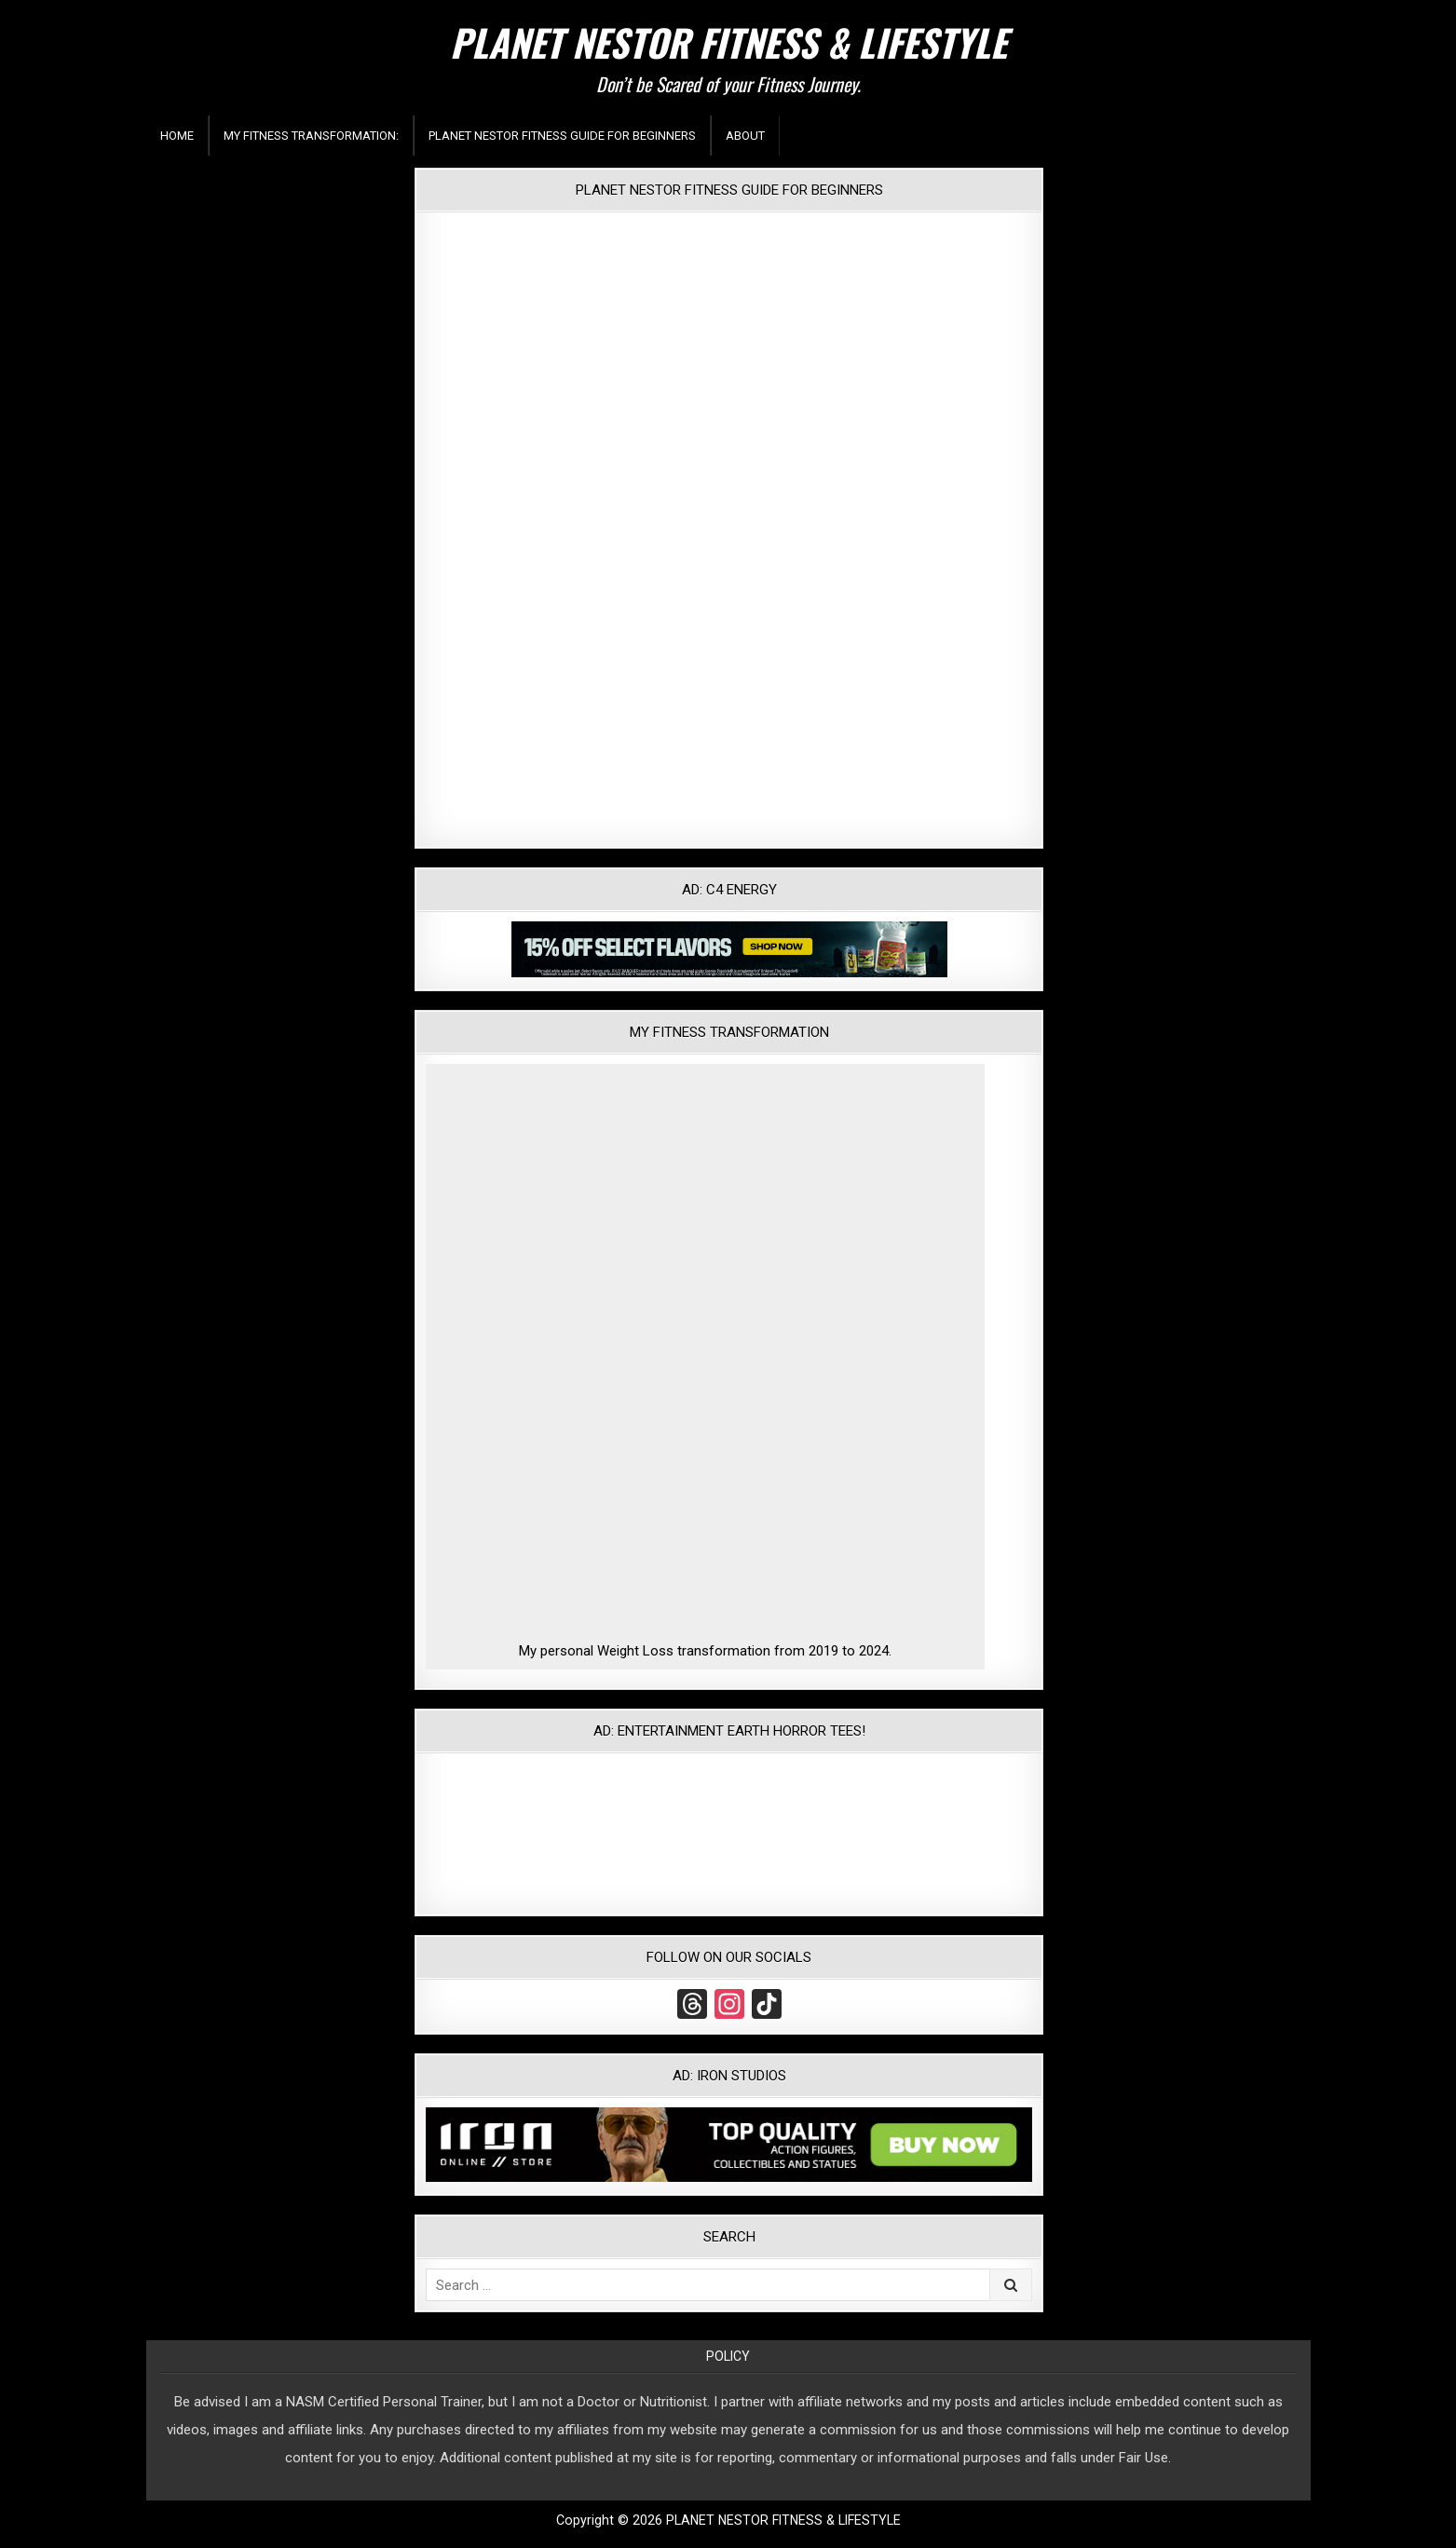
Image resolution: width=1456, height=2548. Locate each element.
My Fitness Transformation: (311, 136)
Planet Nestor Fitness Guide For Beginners (562, 136)
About (745, 136)
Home (177, 136)
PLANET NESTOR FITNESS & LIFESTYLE (728, 42)
